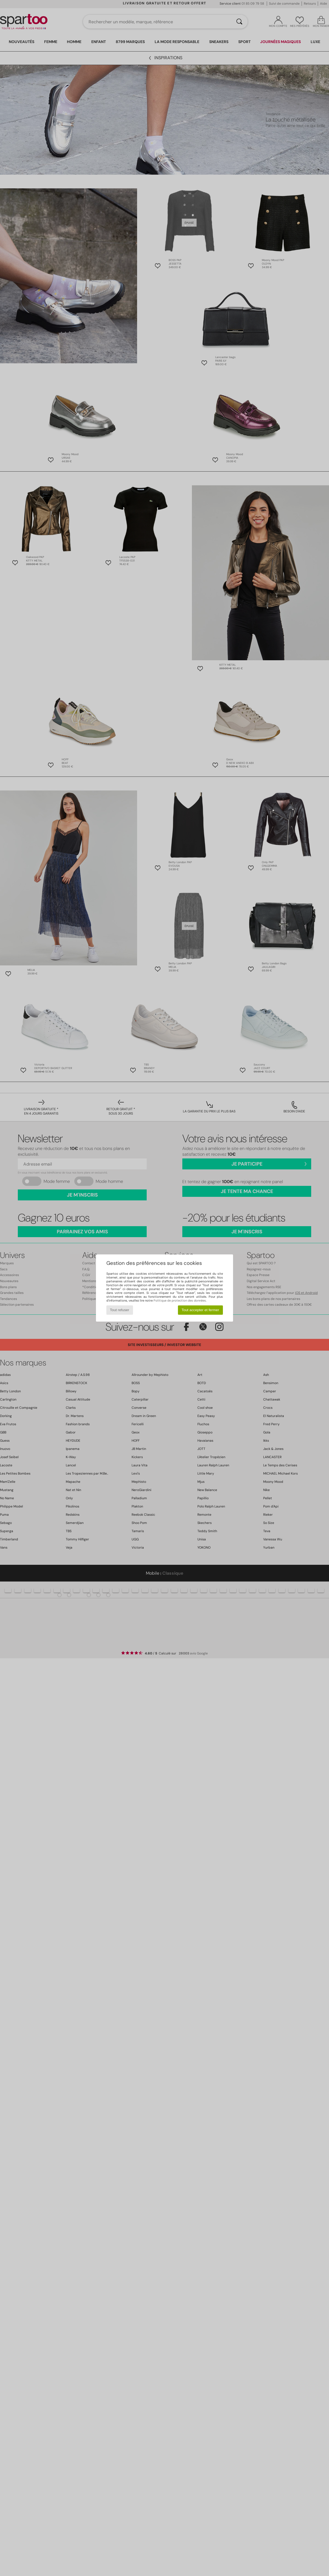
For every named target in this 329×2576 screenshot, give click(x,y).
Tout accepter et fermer (200, 1310)
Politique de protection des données (180, 1300)
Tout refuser (119, 1310)
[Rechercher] (239, 22)
